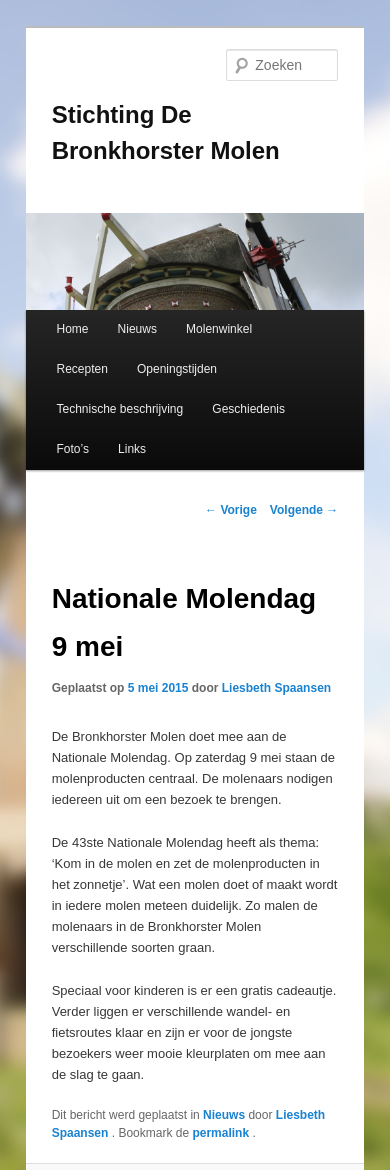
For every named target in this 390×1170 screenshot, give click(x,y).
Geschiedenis (248, 409)
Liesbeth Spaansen (276, 688)
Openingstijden (177, 369)
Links (132, 449)
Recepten (81, 369)
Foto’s (72, 449)
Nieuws (137, 329)
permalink (222, 1133)
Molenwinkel (219, 329)
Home (72, 329)
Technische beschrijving (119, 409)
